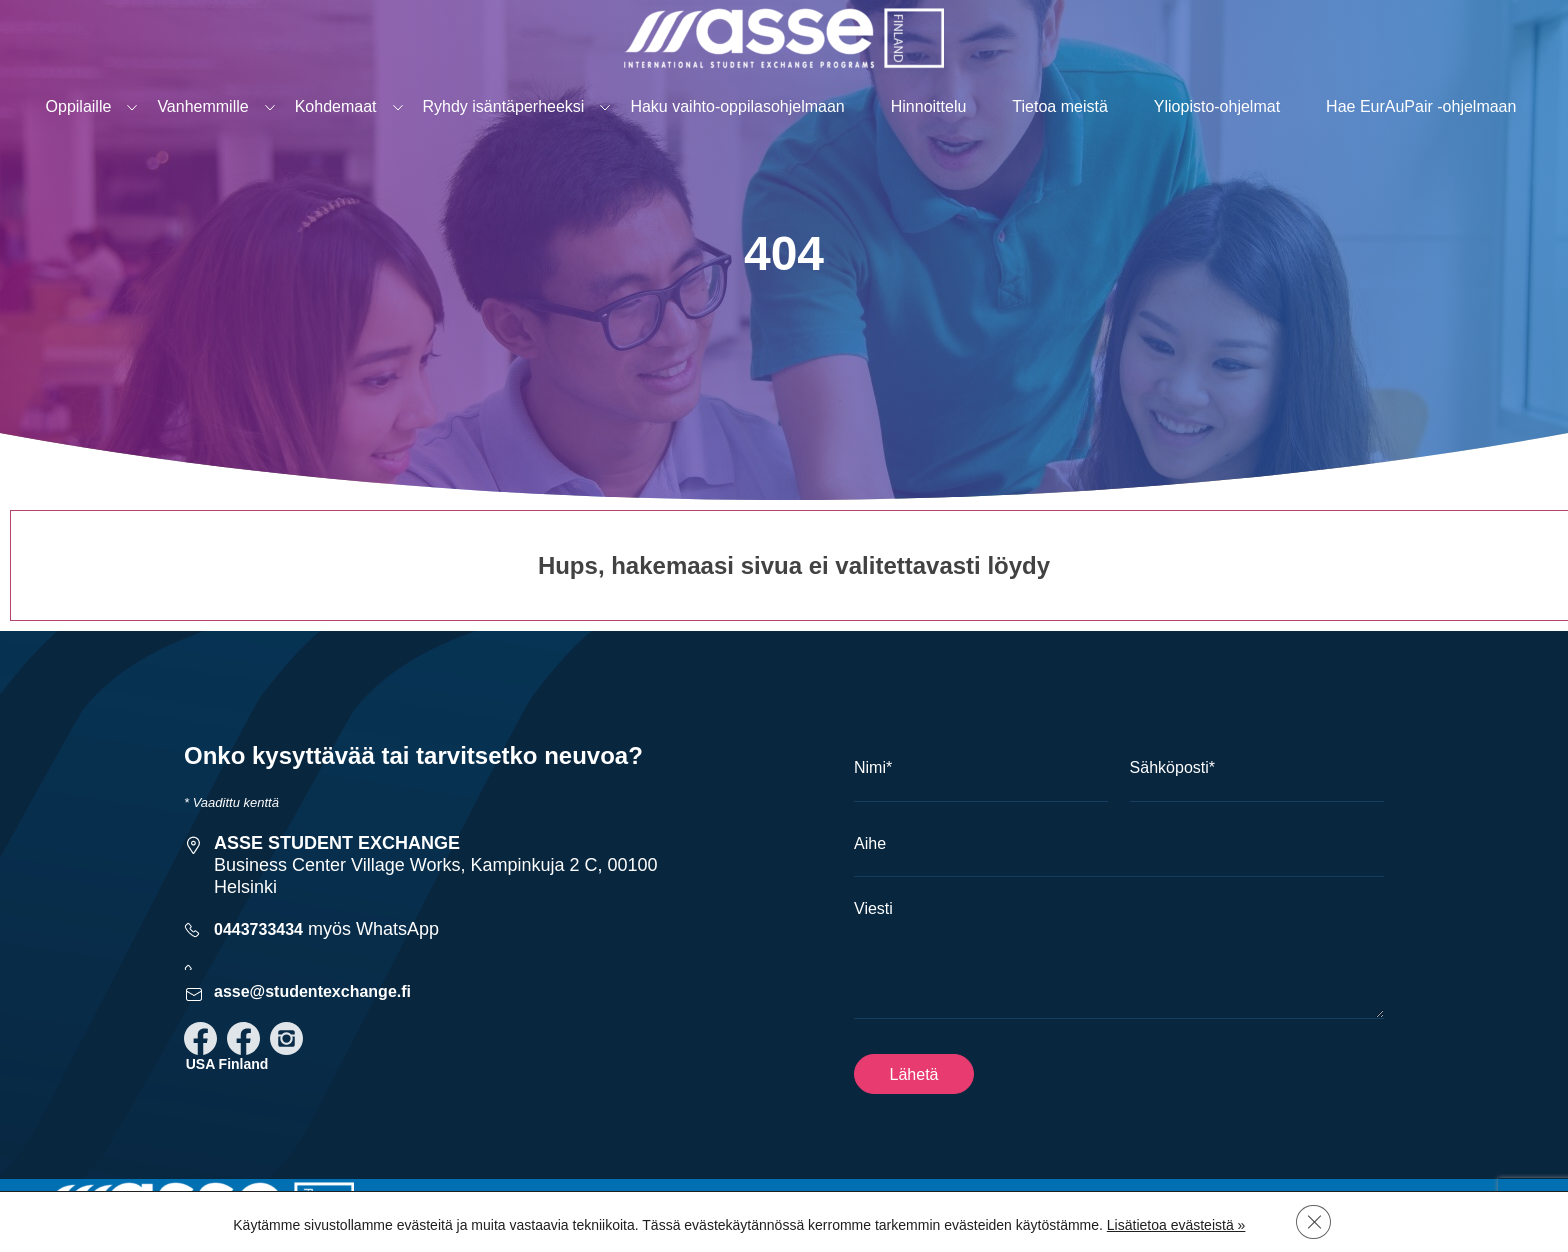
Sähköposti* (1172, 767)
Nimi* (873, 767)
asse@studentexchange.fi (312, 991)
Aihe (870, 843)
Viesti (873, 908)
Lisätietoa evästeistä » (1175, 1224)
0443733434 (258, 929)
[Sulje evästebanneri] (1314, 1221)
